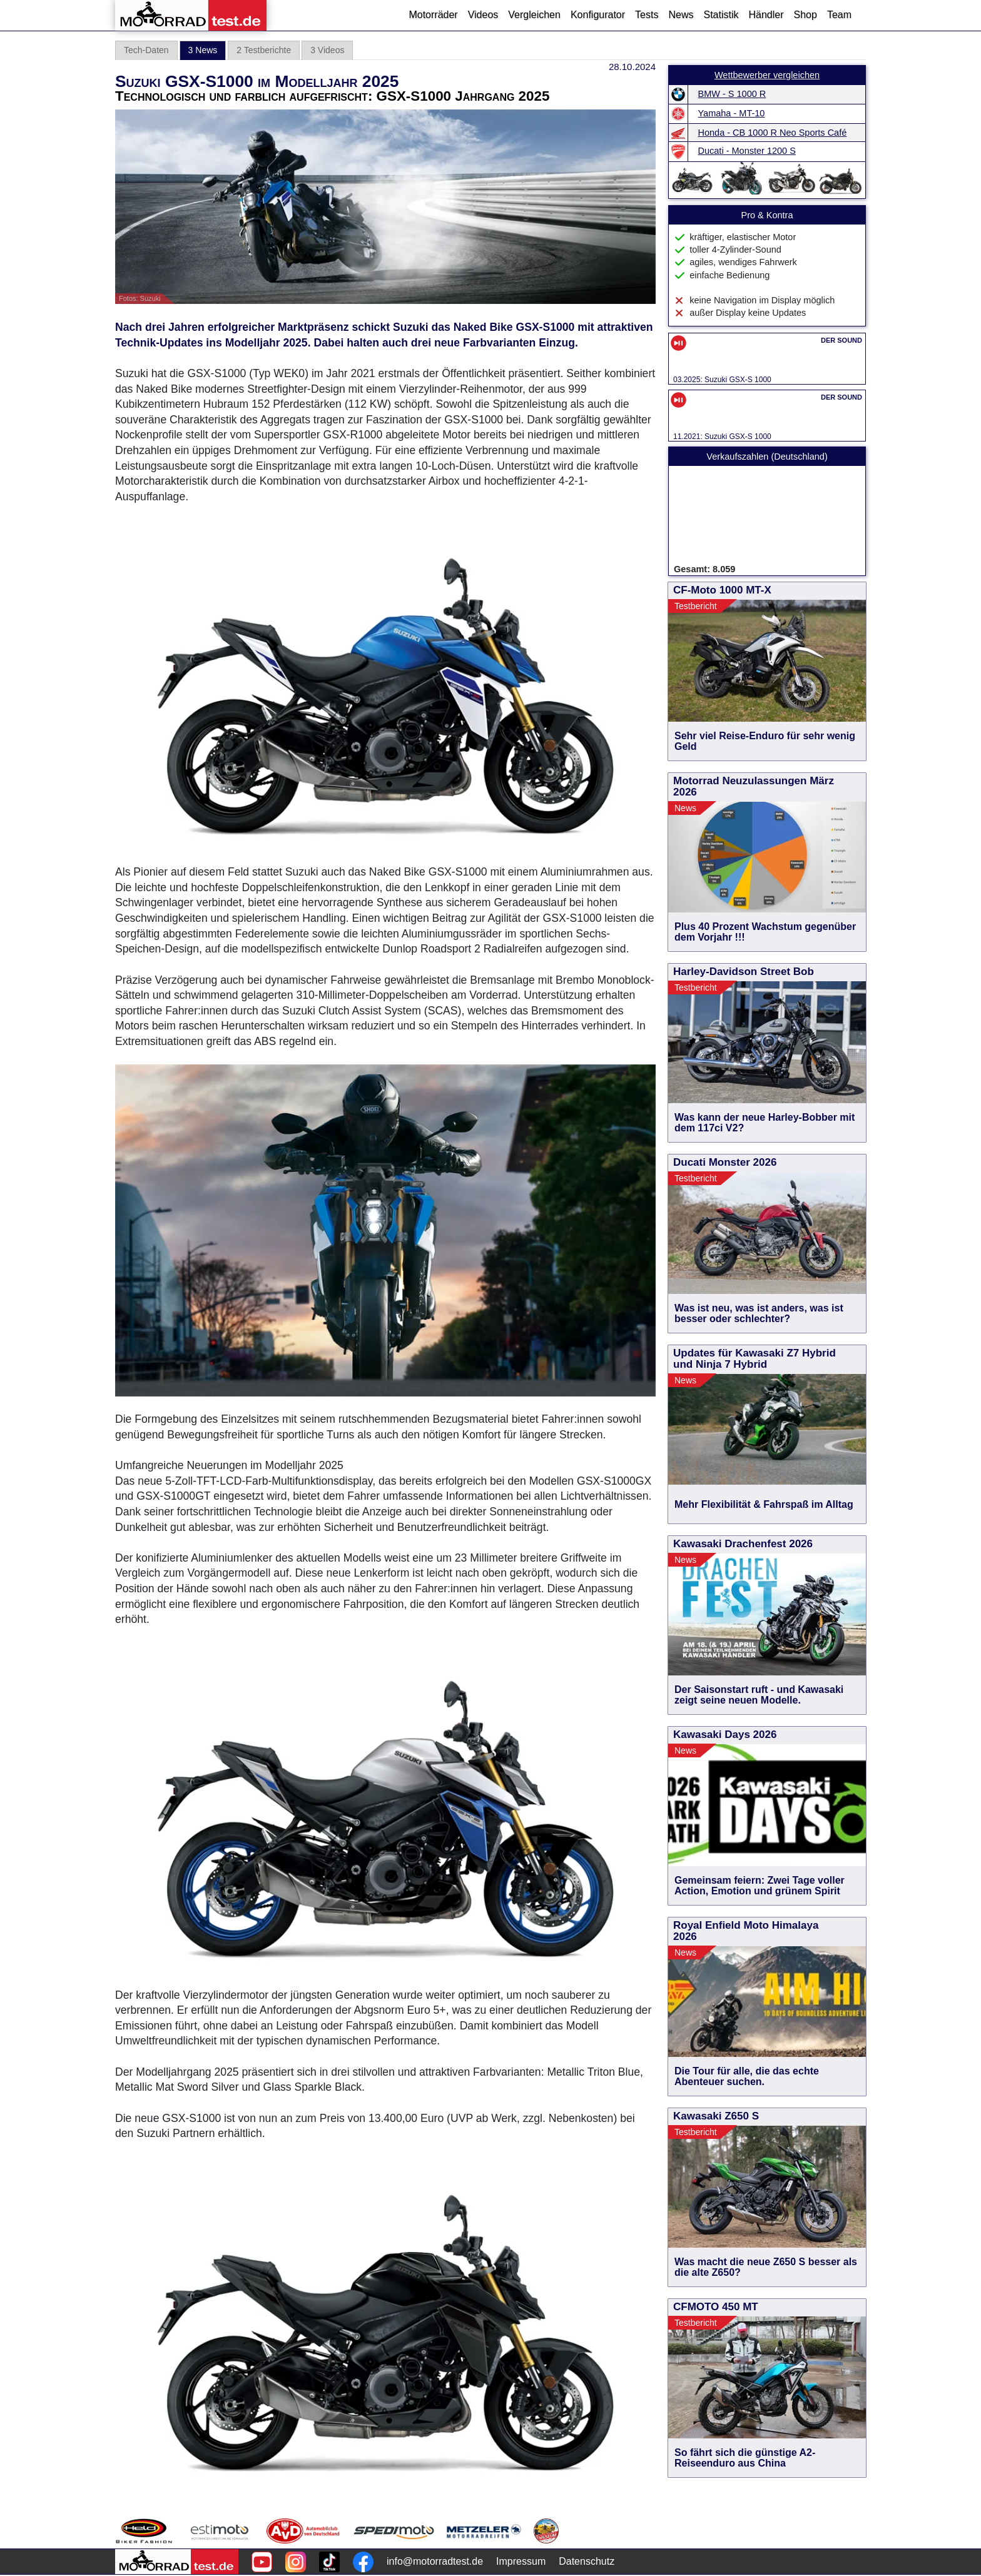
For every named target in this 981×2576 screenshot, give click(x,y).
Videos (483, 14)
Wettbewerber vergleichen (767, 75)
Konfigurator (598, 14)
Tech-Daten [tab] (146, 50)
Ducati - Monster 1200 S (747, 151)
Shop (805, 14)
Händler (765, 14)
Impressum (521, 2561)
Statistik (720, 14)
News (680, 14)
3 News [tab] (203, 50)
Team (839, 14)
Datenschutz (586, 2561)
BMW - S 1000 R (732, 94)
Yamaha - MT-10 (731, 113)
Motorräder (433, 14)
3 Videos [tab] (327, 50)
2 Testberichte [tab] (263, 50)
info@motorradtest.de (435, 2561)
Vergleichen (534, 14)
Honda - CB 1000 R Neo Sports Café (772, 133)
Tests (646, 14)
